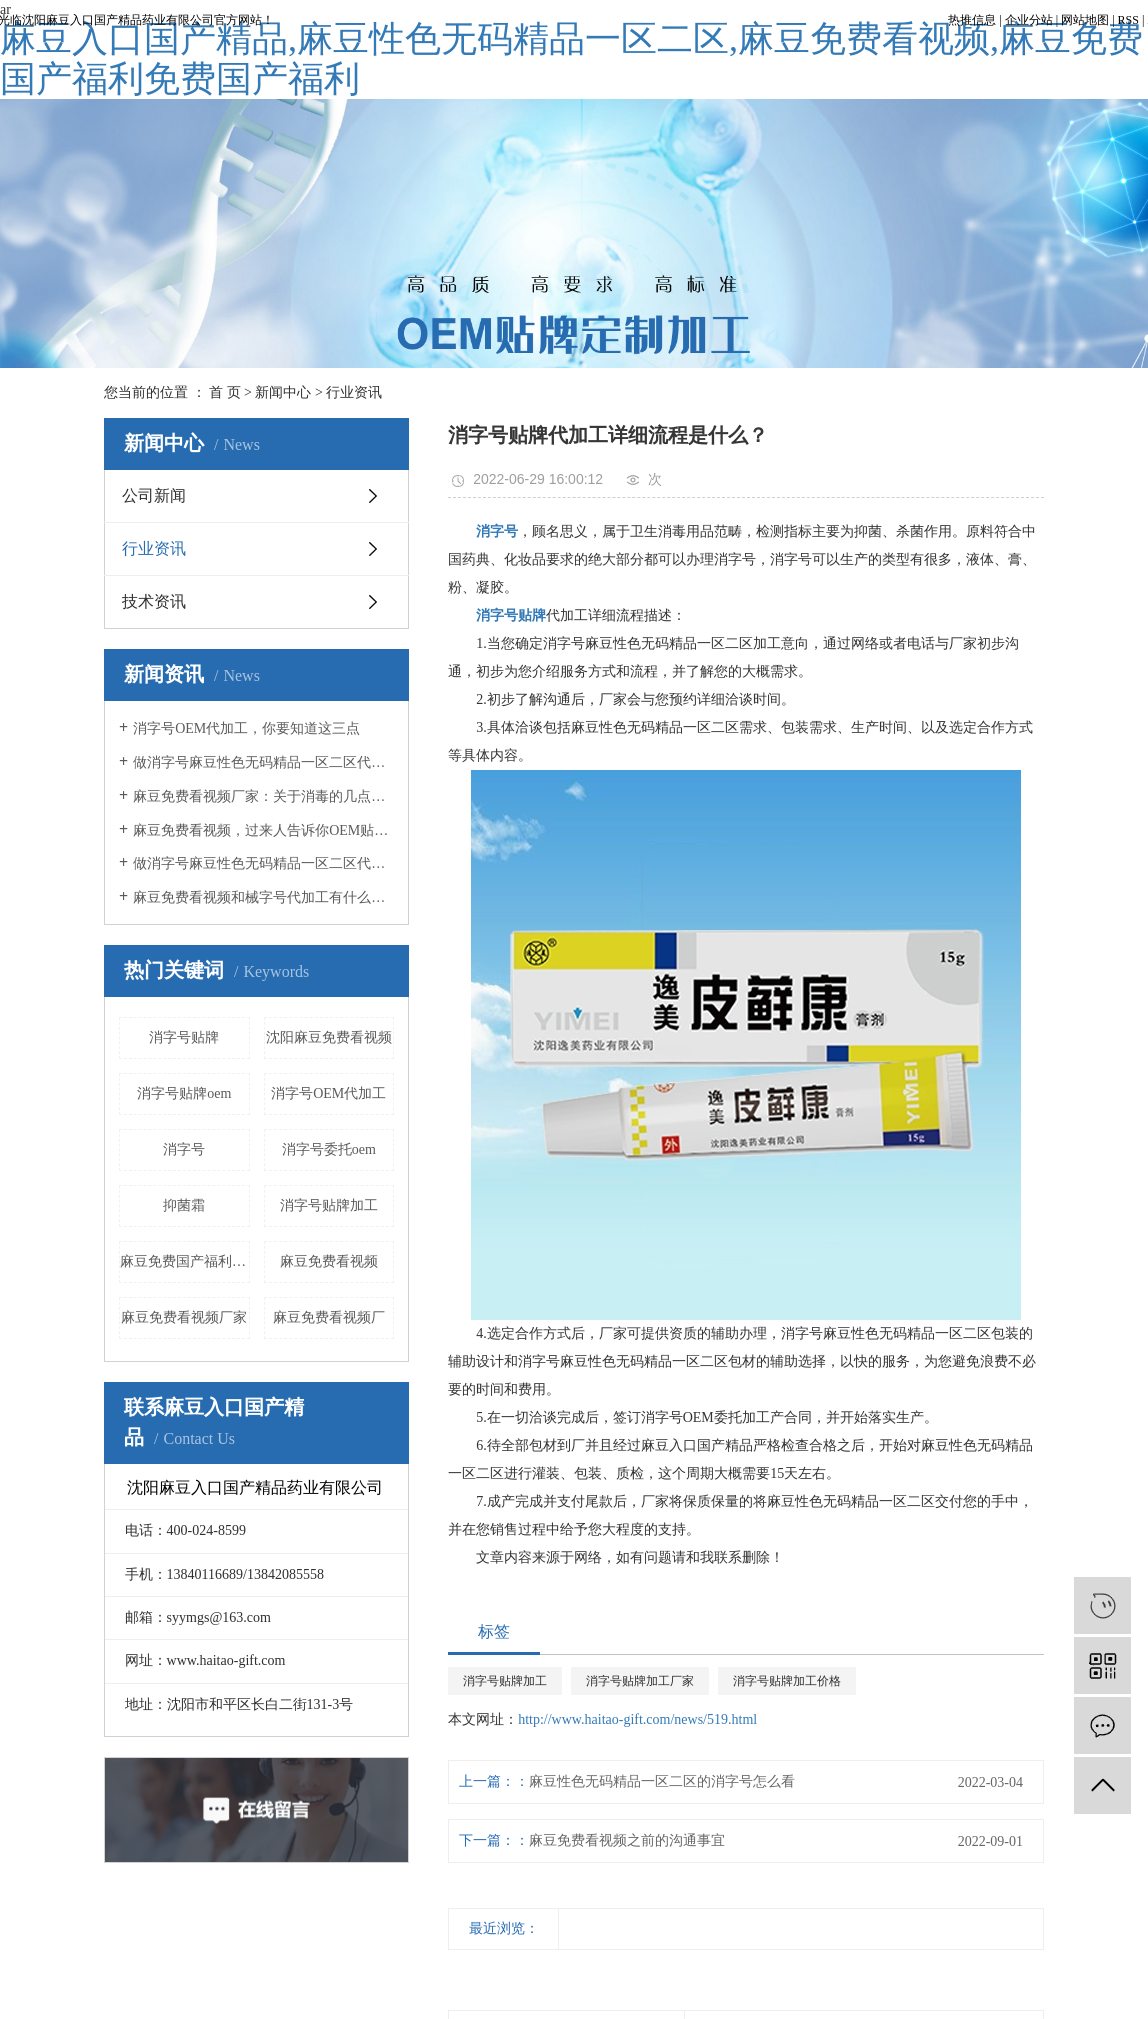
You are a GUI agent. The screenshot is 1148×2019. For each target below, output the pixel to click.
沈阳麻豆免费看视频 (329, 1037)
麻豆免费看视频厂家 (184, 1317)
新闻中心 (283, 392)
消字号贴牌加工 (329, 1205)
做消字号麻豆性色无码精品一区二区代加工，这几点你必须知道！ (263, 762)
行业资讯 (354, 392)
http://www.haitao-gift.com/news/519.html (637, 1719)
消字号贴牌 (184, 1037)
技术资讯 (154, 601)
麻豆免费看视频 (329, 1261)
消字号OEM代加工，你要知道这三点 (246, 728)
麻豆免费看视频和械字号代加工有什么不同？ (263, 897)
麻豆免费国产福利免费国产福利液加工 (185, 1261)
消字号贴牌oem (184, 1093)
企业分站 (1029, 20)
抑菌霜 (184, 1205)
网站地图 (1085, 20)
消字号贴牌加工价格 (787, 1681)
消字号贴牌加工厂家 (640, 1681)
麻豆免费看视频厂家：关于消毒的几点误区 (263, 796)
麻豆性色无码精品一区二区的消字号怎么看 (662, 1781)
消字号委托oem (329, 1149)
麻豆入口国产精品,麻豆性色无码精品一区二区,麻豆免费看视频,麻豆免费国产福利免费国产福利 (571, 59)
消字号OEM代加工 (328, 1093)
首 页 (225, 392)
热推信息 (972, 20)
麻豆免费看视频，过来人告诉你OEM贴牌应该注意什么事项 (263, 830)
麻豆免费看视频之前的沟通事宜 (627, 1840)
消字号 (184, 1149)
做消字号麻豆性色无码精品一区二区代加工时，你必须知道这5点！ (263, 863)
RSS (1128, 20)
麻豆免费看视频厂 (329, 1317)
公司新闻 (154, 495)
